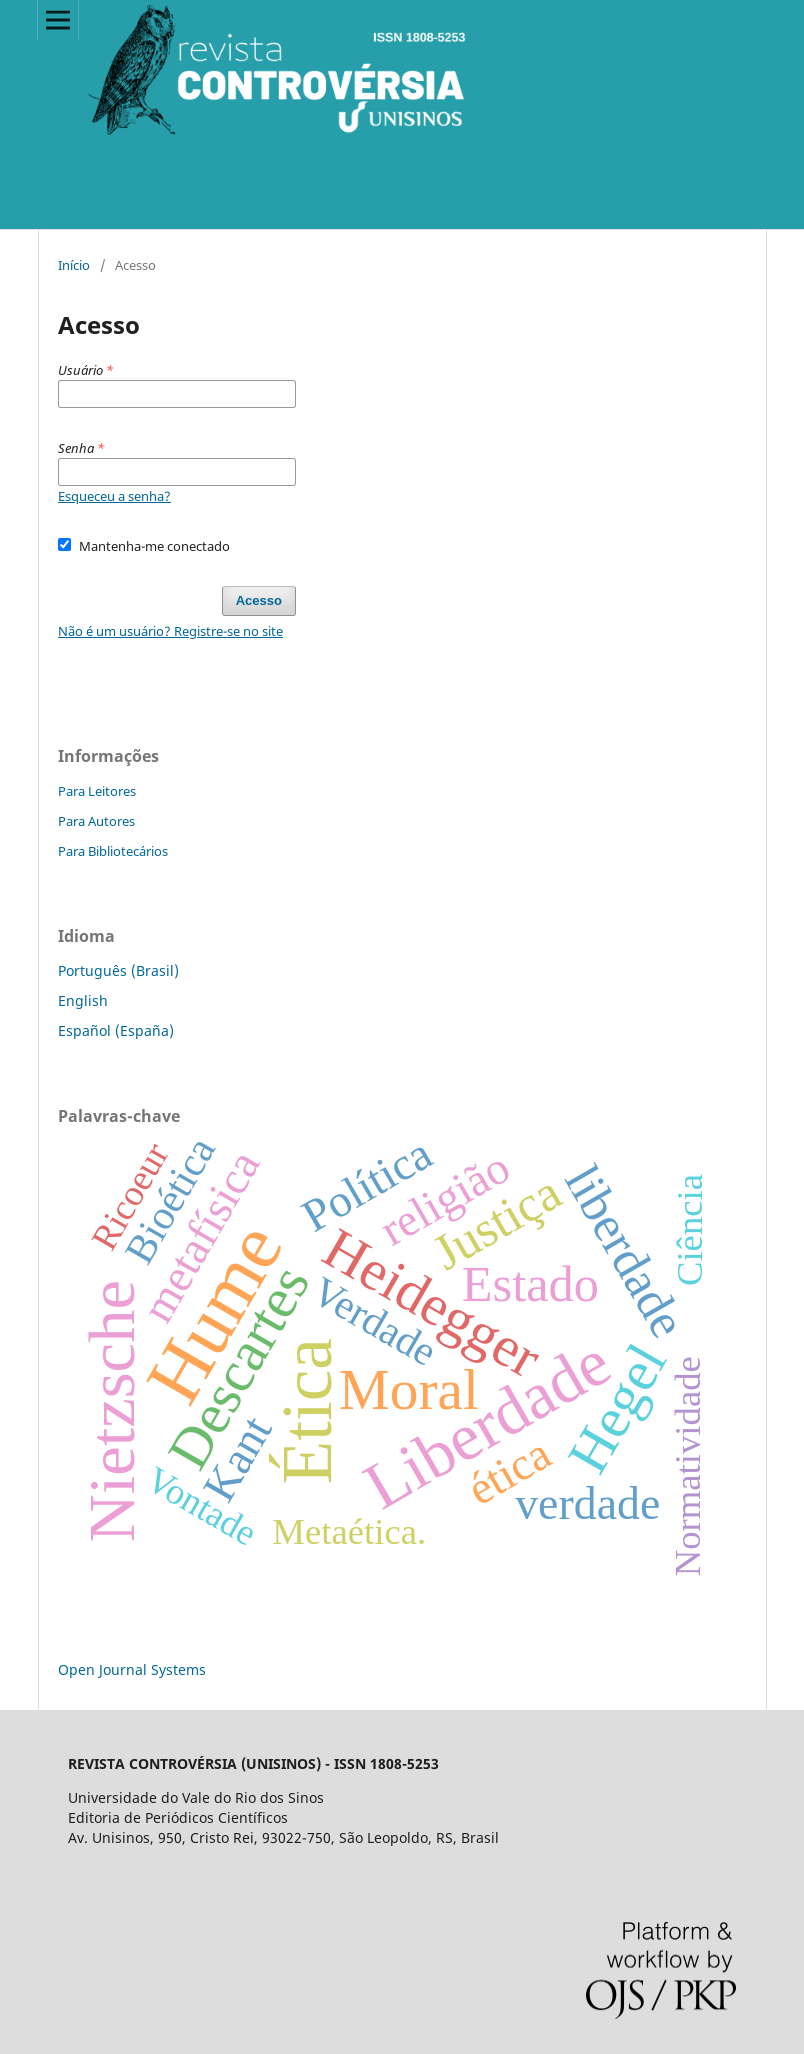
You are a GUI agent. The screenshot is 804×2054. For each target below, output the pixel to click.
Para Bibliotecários (113, 851)
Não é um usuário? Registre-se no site (170, 631)
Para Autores (96, 821)
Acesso (259, 600)
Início (74, 265)
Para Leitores (97, 791)
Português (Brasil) (118, 970)
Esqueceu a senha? (114, 496)
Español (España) (116, 1030)
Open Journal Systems (132, 1669)
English (83, 1000)
